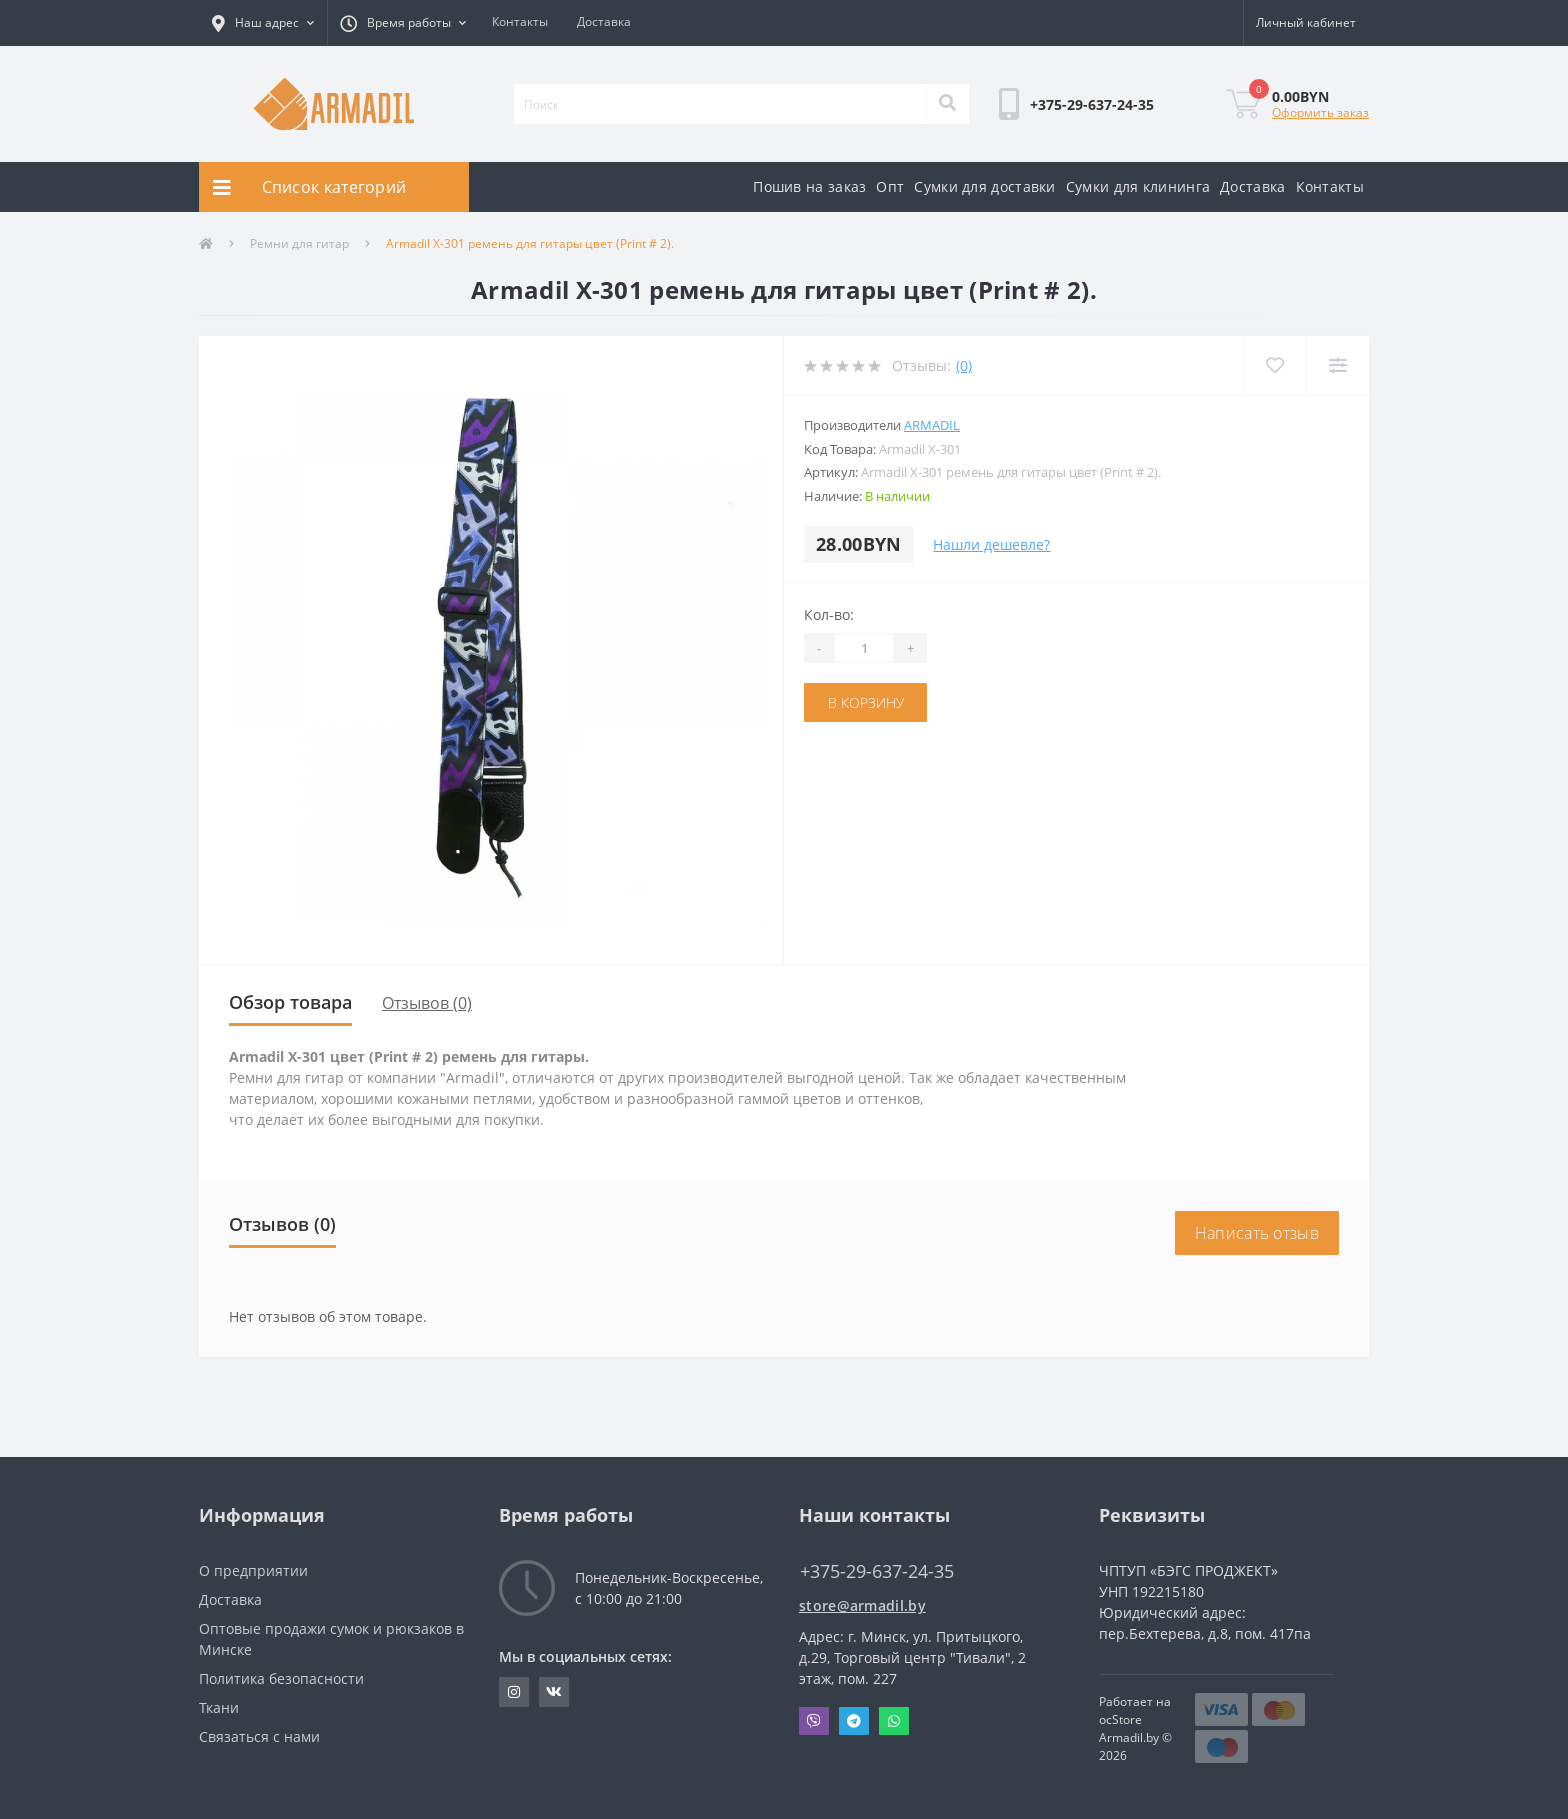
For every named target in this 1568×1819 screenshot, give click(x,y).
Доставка (604, 21)
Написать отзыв (1257, 1233)
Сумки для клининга (1138, 186)
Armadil (932, 425)
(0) (964, 365)
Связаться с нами (259, 1736)
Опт (890, 186)
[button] (263, 23)
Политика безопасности (281, 1678)
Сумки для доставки (984, 186)
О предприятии (253, 1570)
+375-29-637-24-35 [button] (877, 1571)
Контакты (520, 21)
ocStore (1120, 1719)
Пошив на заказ (809, 186)
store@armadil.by (862, 1605)
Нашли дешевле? (991, 544)
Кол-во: (829, 614)
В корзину (866, 702)
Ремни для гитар (299, 243)
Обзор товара (290, 1002)
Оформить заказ (1320, 112)
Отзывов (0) (427, 1003)
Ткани (219, 1707)
